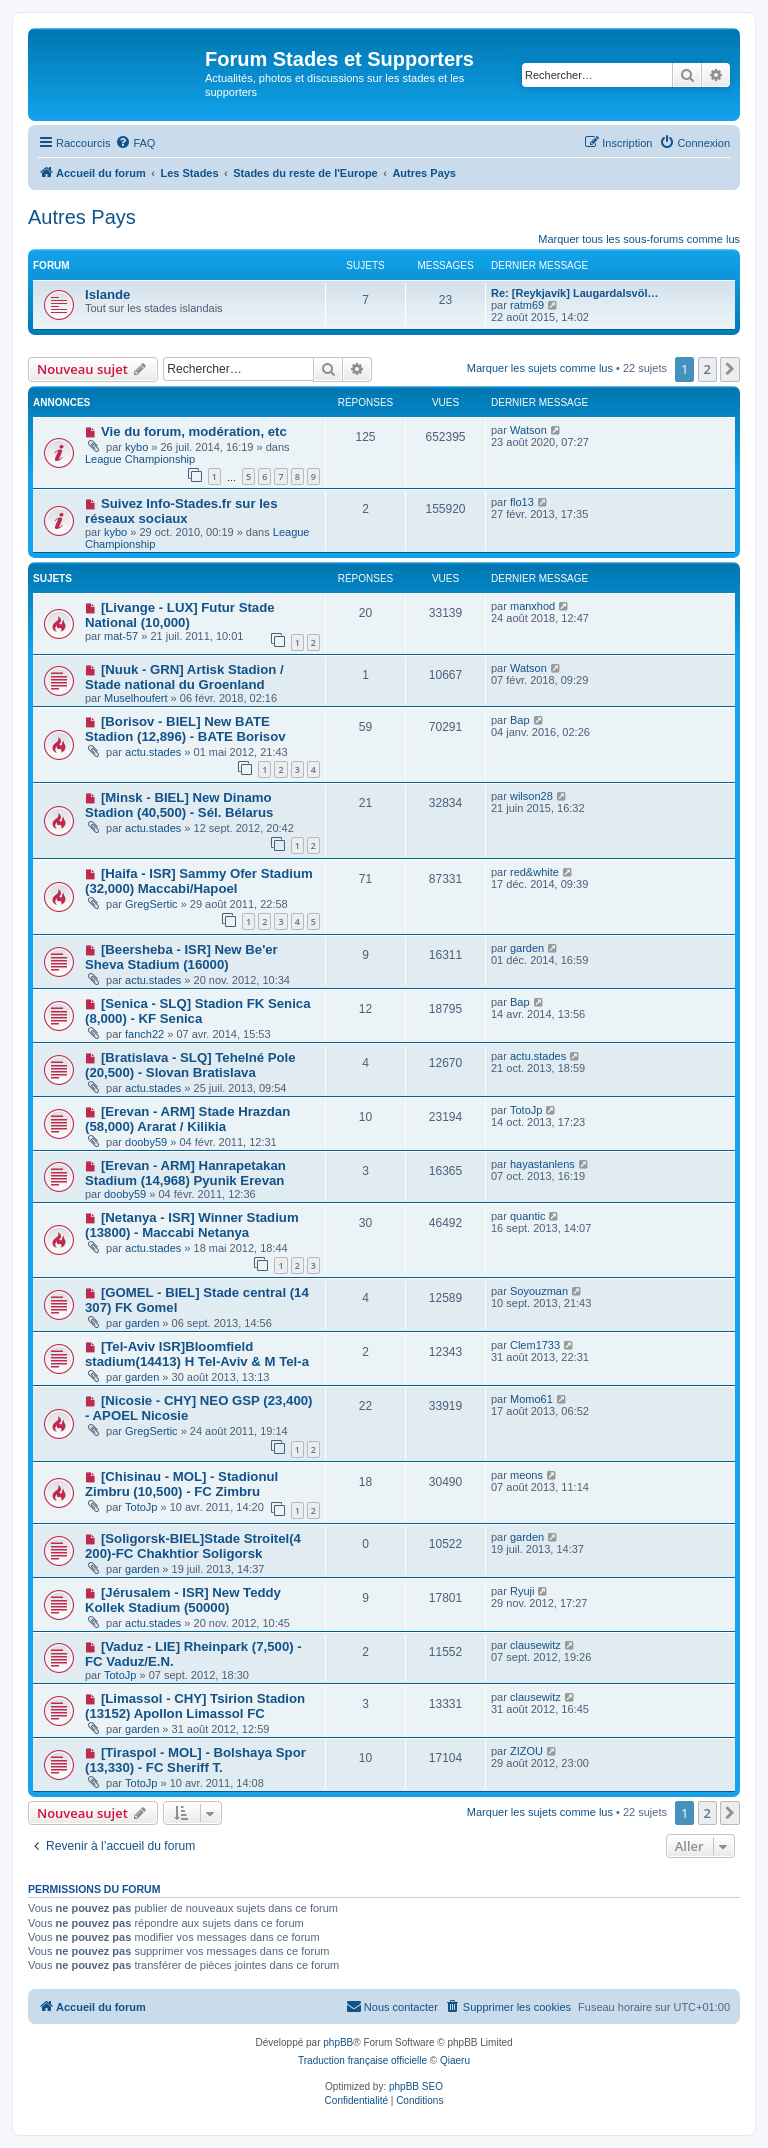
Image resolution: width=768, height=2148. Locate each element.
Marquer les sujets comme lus (540, 368)
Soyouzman (539, 1291)
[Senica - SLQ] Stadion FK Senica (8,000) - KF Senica (197, 1011)
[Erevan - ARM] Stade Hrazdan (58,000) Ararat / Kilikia (187, 1119)
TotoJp (526, 1110)
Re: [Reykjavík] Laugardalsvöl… (575, 293)
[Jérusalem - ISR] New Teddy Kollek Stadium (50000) (183, 1600)
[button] (730, 369)
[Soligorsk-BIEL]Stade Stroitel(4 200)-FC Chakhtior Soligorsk (193, 1546)
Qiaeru (455, 2060)
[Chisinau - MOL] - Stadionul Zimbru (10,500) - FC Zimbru (181, 1484)
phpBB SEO (416, 2086)
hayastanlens (542, 1164)
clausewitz (535, 1645)
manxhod (532, 606)
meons (526, 1475)
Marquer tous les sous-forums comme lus (639, 239)
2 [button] (707, 369)
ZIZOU (526, 1751)
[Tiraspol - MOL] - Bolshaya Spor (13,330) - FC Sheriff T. (195, 1760)
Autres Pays (82, 217)
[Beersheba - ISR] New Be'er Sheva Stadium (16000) (181, 957)
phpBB (338, 2042)
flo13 (522, 502)
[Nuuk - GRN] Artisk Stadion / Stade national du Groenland (184, 677)
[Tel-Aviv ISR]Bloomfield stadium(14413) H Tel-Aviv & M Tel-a (197, 1354)
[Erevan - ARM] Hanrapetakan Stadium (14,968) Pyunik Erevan (185, 1173)
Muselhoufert (136, 698)
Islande (107, 294)
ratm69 (527, 305)
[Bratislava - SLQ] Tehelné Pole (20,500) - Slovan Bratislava (190, 1065)
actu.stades (153, 752)
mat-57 (121, 636)
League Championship (140, 459)
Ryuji (522, 1591)
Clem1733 (535, 1345)
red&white (534, 872)
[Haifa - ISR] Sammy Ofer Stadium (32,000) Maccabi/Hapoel (199, 881)
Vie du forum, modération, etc (194, 431)
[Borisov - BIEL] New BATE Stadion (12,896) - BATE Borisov (185, 729)
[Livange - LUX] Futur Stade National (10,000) (180, 615)
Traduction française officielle (362, 2060)
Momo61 (531, 1399)
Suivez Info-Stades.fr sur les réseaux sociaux (181, 511)
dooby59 (146, 1142)
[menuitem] (135, 143)
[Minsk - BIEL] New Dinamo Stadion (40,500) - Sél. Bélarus (179, 805)
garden (527, 948)
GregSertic (151, 904)
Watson (528, 430)
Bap (520, 720)
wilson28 (531, 796)
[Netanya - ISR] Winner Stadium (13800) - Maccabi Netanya (192, 1225)
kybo (136, 447)
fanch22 (144, 1034)
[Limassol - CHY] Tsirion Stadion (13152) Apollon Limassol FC (195, 1706)
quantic (527, 1216)
